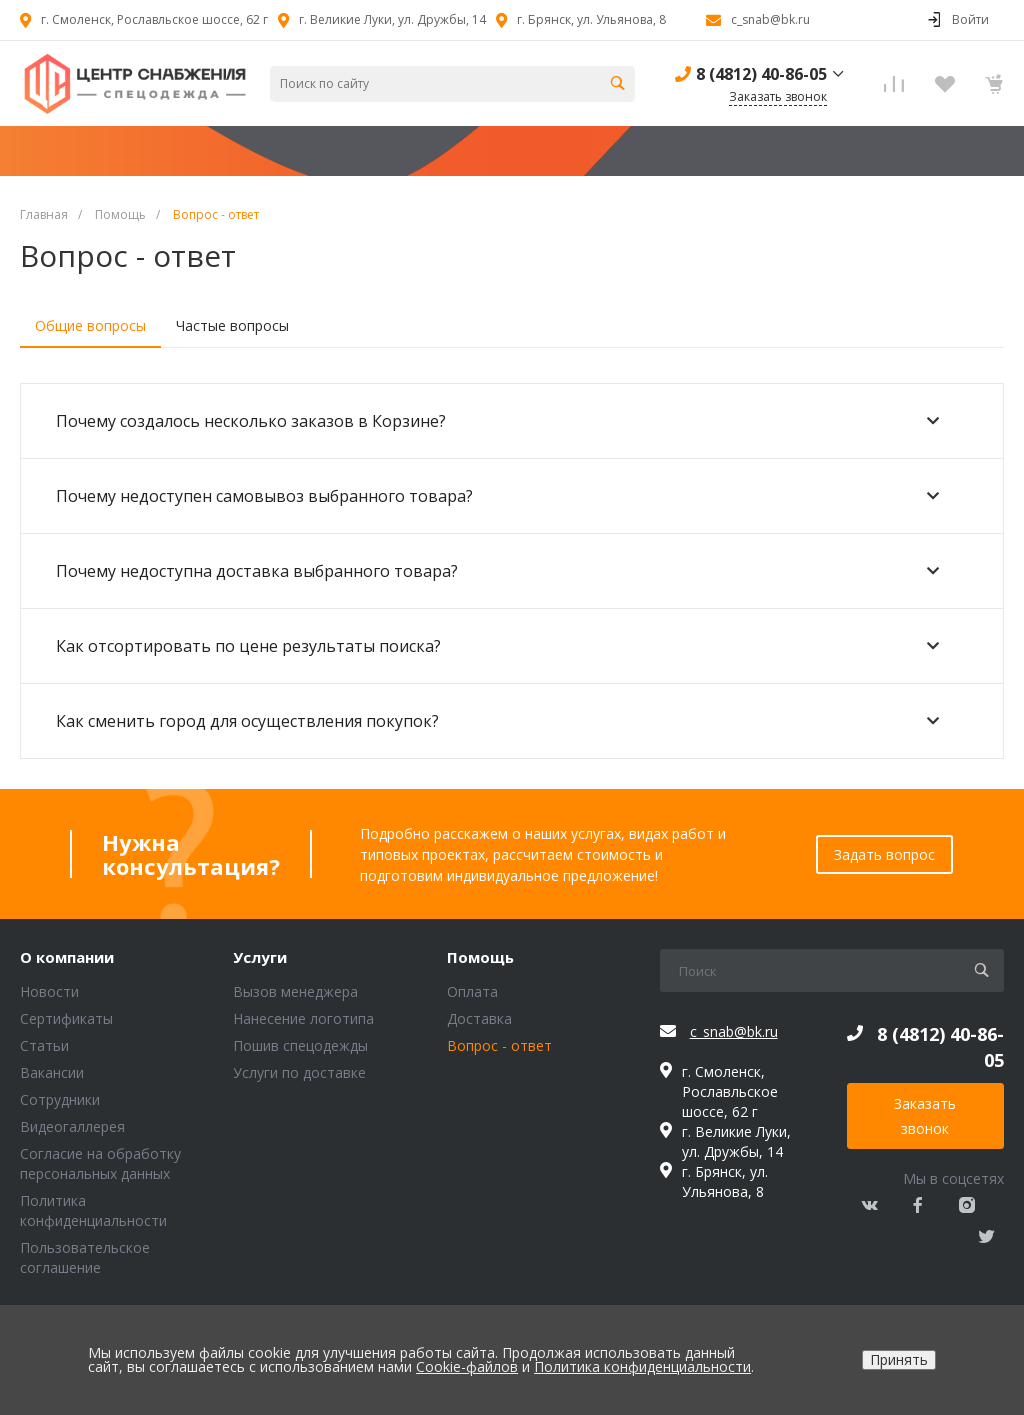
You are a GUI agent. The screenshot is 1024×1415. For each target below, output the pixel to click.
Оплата (472, 991)
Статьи (44, 1045)
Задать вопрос (884, 854)
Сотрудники (60, 1099)
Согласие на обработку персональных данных (100, 1163)
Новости (49, 991)
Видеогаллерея (72, 1126)
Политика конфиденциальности (93, 1210)
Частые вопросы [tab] (232, 325)
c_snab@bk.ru (770, 19)
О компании (67, 958)
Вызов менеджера (295, 991)
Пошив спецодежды (300, 1045)
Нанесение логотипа (303, 1018)
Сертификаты (66, 1018)
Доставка (479, 1018)
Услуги (260, 958)
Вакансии (52, 1072)
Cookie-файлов (467, 1366)
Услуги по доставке (299, 1072)
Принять (899, 1359)
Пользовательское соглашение (85, 1257)
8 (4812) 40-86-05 (761, 74)
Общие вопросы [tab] (90, 325)
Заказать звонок (925, 1116)
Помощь (480, 958)
